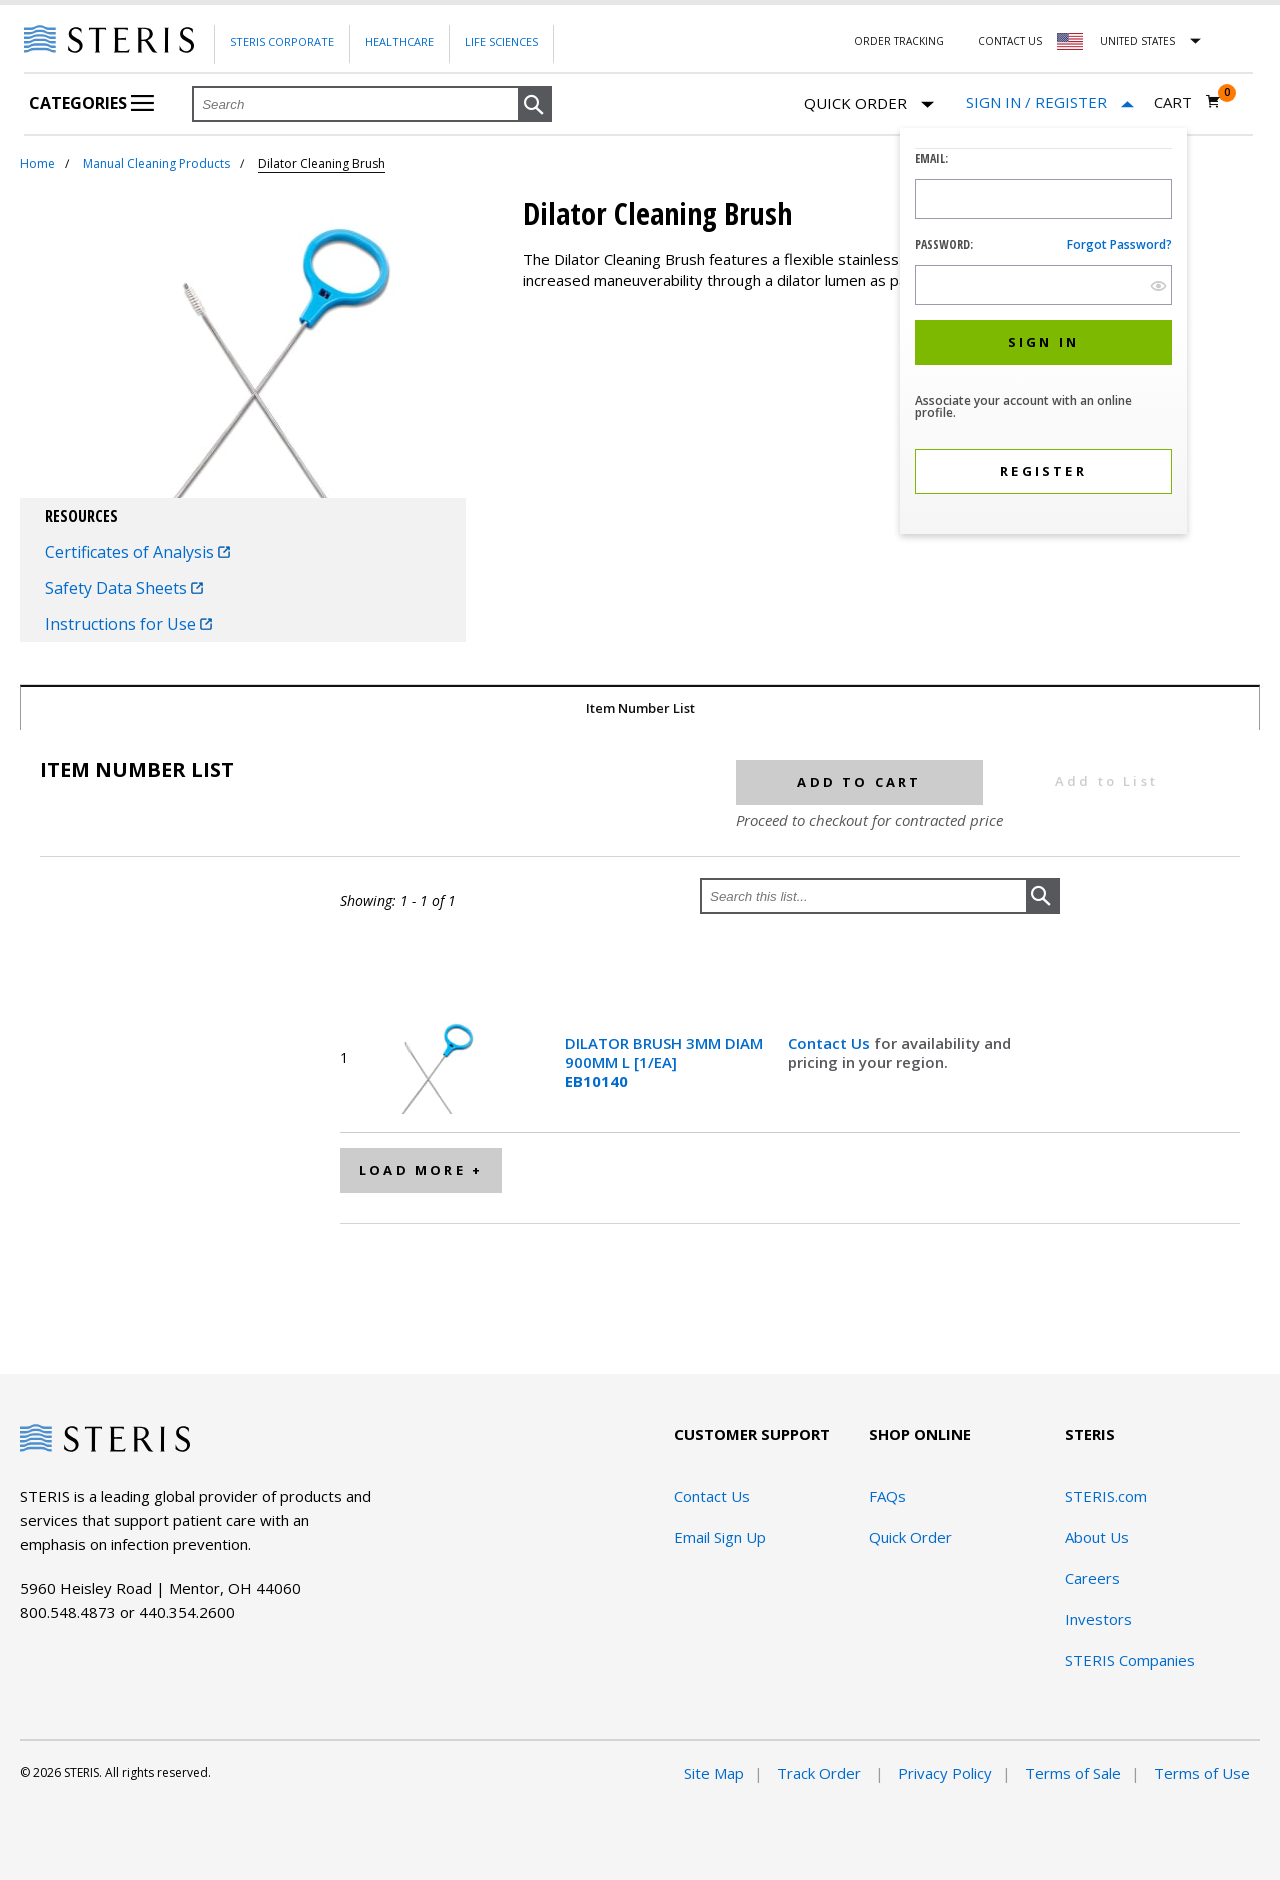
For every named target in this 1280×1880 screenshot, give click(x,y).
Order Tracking (899, 41)
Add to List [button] (1106, 781)
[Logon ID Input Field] (1043, 199)
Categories (91, 103)
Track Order (821, 1773)
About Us (1097, 1537)
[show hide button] (1158, 285)
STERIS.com (1106, 1496)
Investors (1098, 1619)
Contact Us (1010, 41)
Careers (1092, 1578)
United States (1137, 41)
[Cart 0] (1187, 102)
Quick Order (869, 104)
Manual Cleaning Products (156, 163)
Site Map (714, 1773)
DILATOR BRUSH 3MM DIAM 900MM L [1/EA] (664, 1062)
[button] (535, 105)
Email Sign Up (720, 1537)
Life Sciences (501, 41)
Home (37, 163)
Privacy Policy (945, 1773)
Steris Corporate (282, 41)
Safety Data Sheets (124, 588)
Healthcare (399, 41)
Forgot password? (1119, 244)
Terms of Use (1202, 1773)
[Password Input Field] (1043, 285)
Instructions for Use (128, 624)
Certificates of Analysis (137, 552)
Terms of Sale (1073, 1773)
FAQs (887, 1496)
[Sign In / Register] (1050, 102)
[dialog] (1043, 333)
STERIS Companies (1130, 1660)
